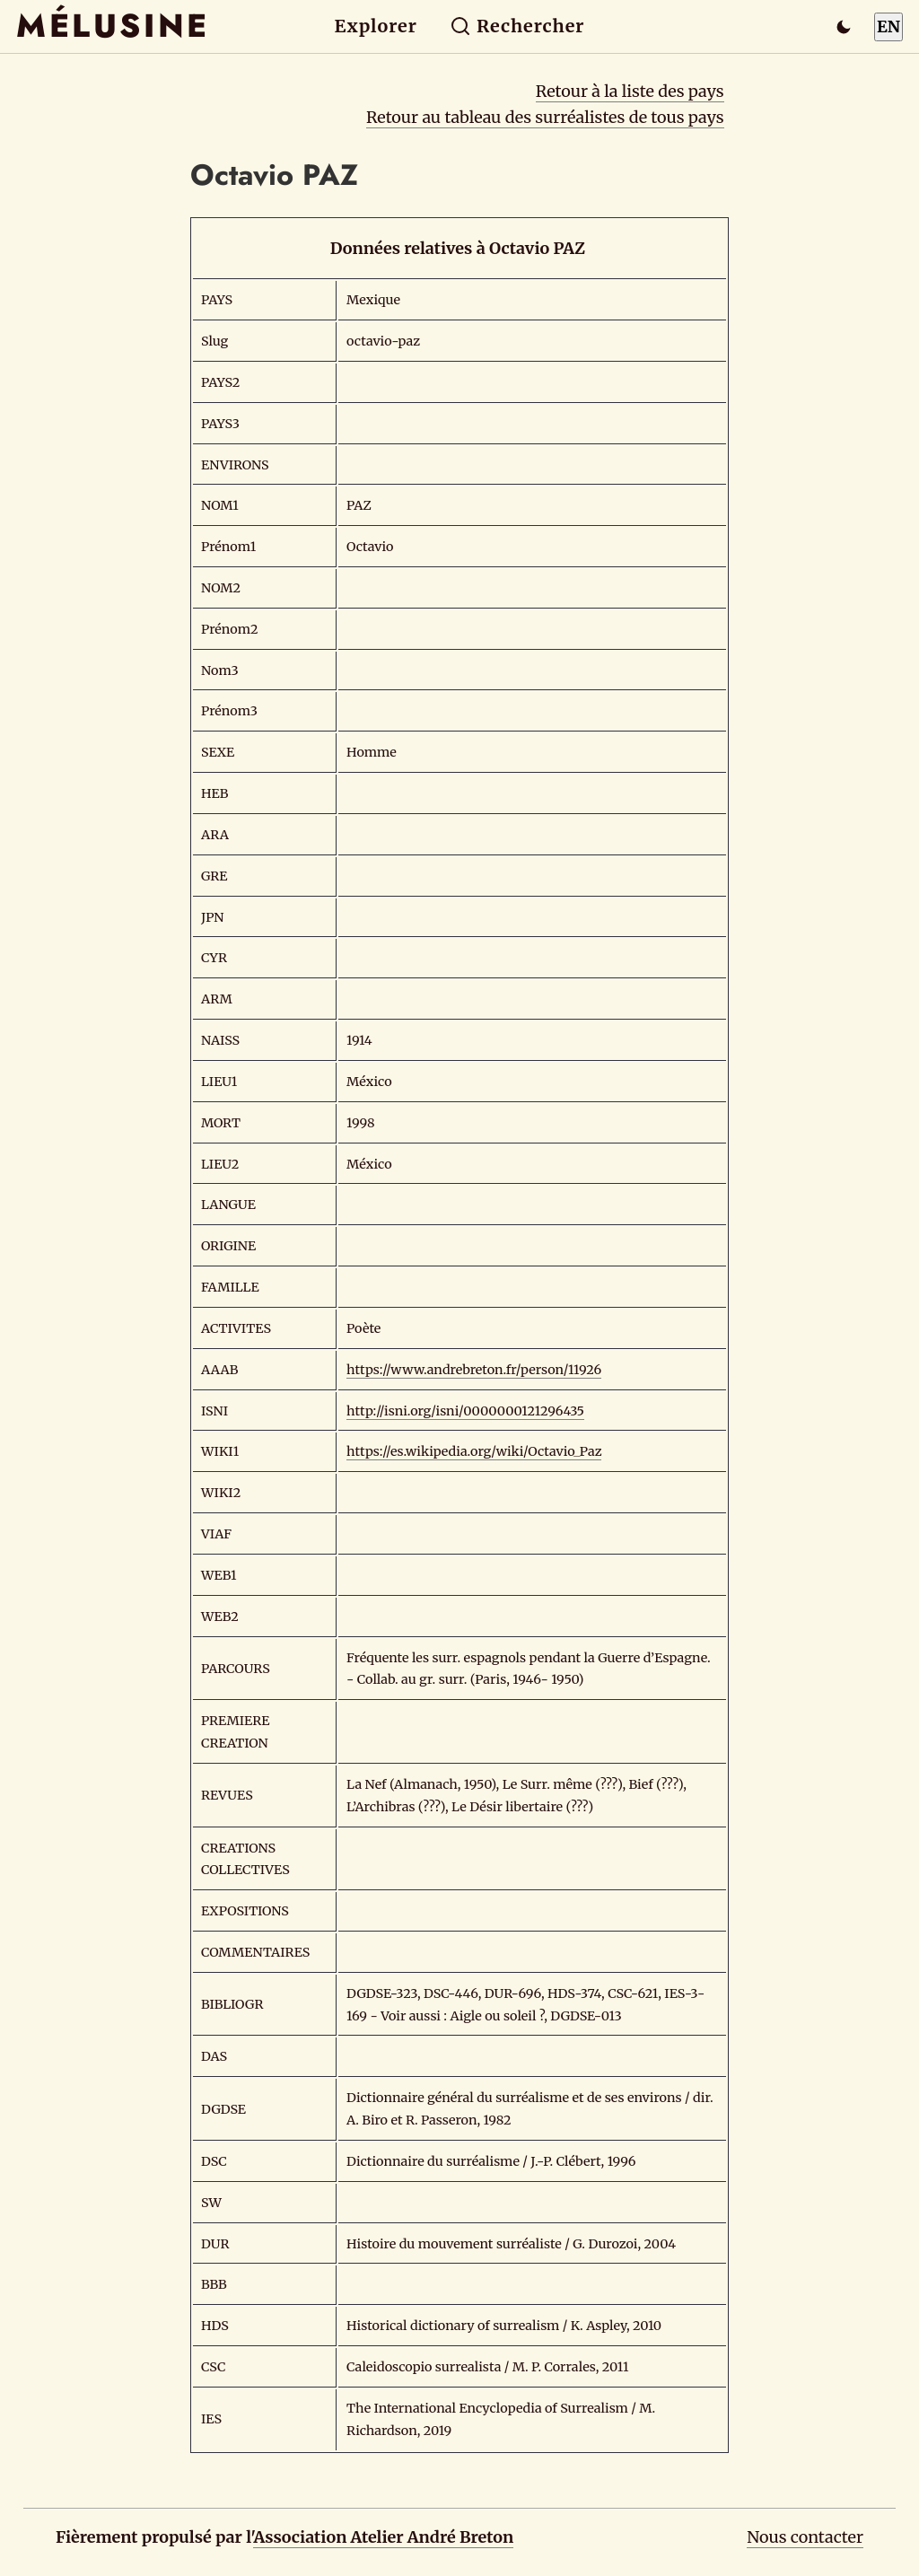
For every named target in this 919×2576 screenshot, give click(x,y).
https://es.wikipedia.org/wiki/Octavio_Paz (473, 1451)
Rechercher (517, 26)
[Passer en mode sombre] (843, 27)
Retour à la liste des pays (630, 91)
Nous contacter (805, 2537)
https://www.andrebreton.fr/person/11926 (473, 1370)
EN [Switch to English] (888, 26)
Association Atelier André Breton (383, 2537)
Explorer (376, 26)
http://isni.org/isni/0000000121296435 (465, 1411)
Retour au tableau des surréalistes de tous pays (545, 117)
